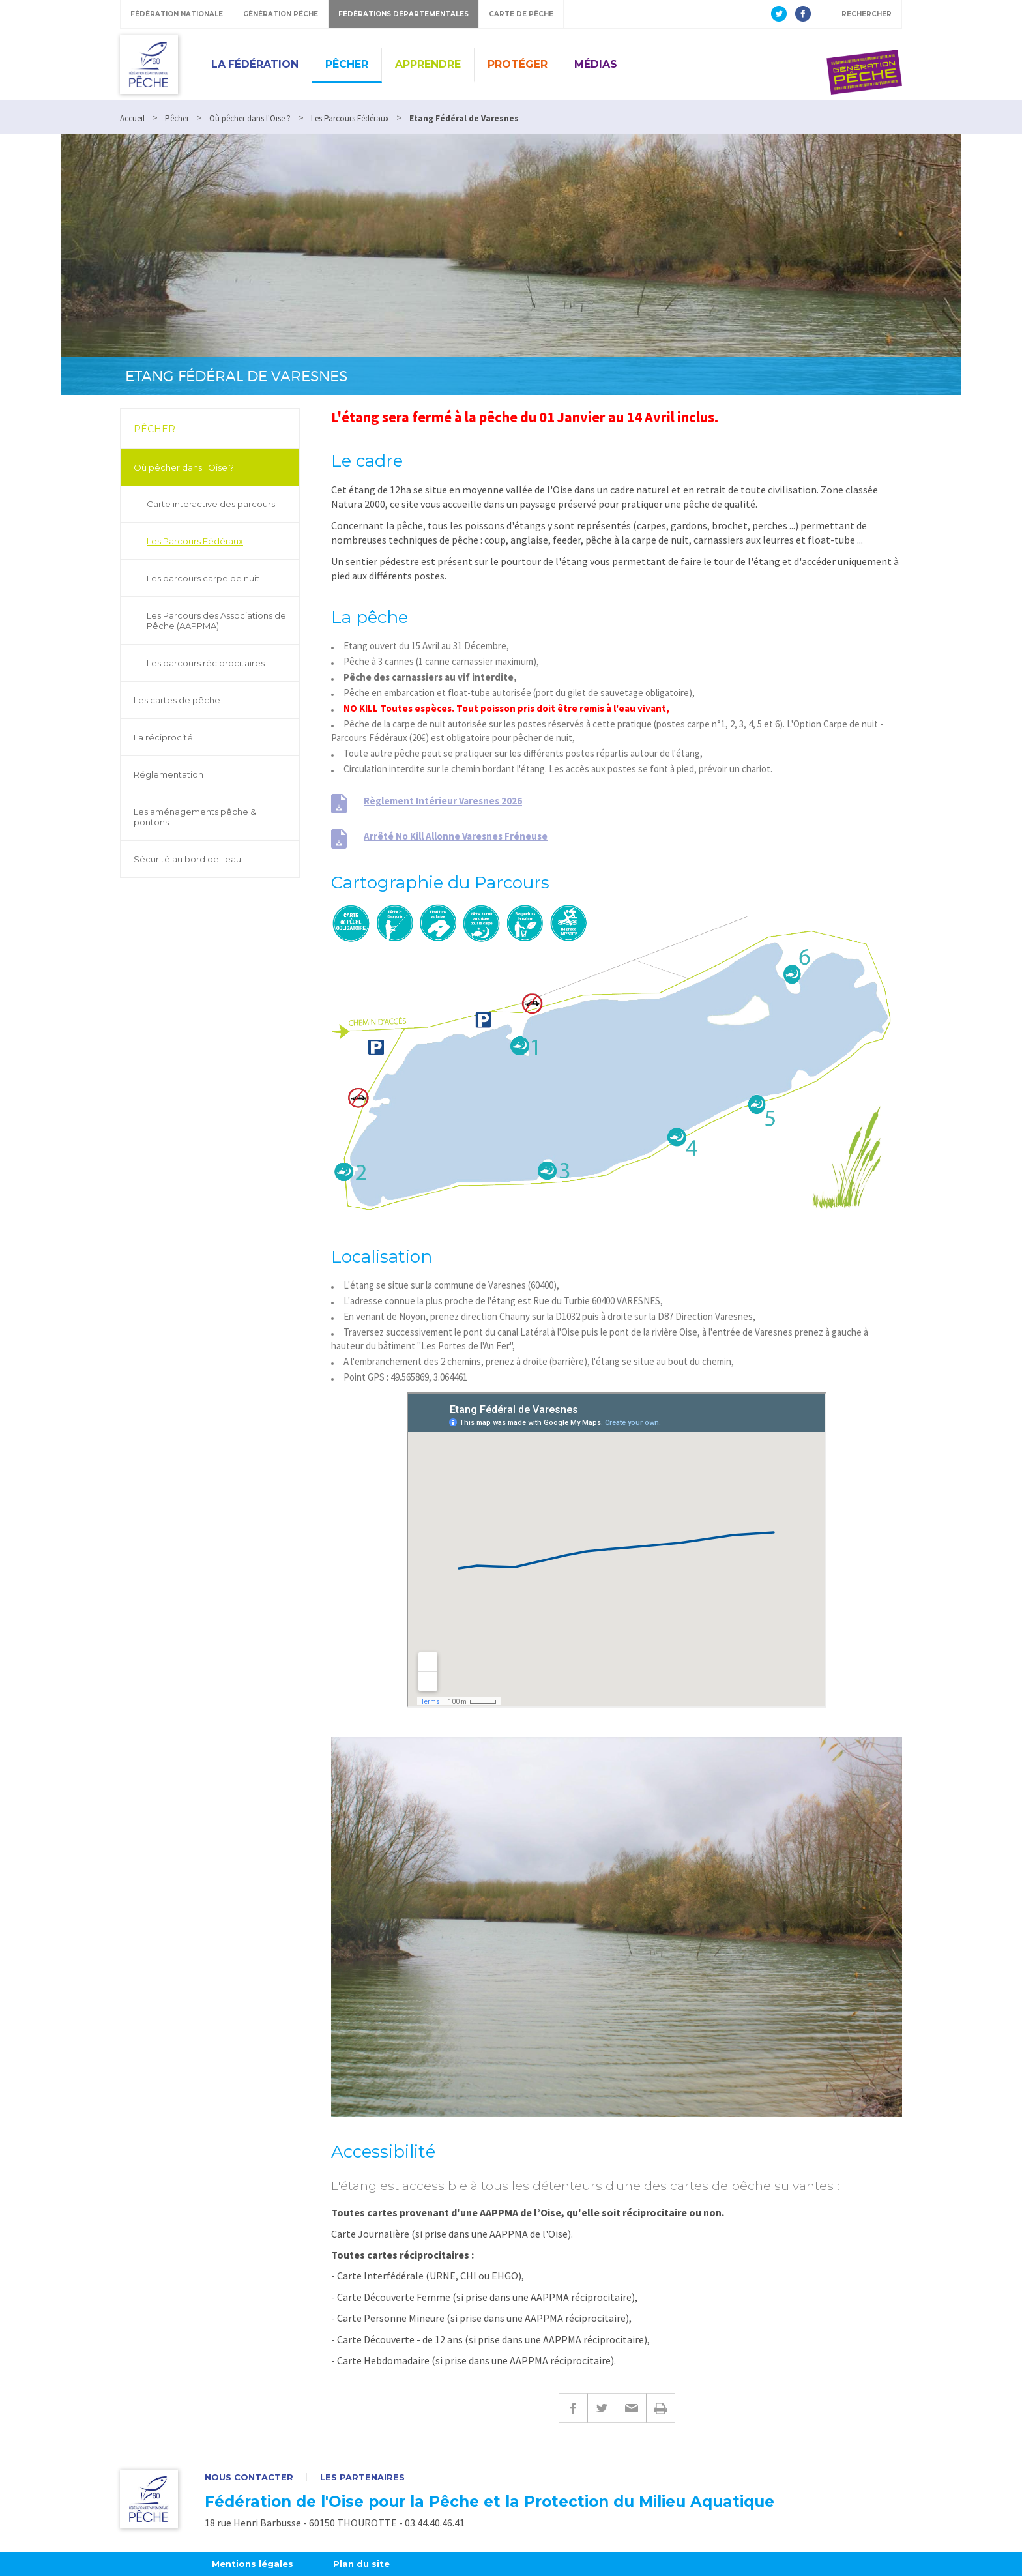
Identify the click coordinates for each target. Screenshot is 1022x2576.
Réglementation (168, 774)
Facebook (573, 2408)
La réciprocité (163, 737)
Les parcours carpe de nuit (203, 578)
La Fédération (255, 64)
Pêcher (346, 64)
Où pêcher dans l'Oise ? (184, 467)
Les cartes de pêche (177, 700)
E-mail (631, 2408)
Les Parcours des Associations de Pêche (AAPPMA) (216, 620)
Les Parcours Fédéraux (195, 541)
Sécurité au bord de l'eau (187, 859)
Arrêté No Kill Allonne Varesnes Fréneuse (456, 836)
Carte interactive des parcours (211, 504)
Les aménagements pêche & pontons (195, 816)
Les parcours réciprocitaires (206, 663)
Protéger (518, 64)
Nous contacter (249, 2477)
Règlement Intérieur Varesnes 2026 (443, 801)
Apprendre (428, 64)
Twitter (602, 2408)
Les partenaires (362, 2477)
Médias (595, 64)
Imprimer (660, 2408)
